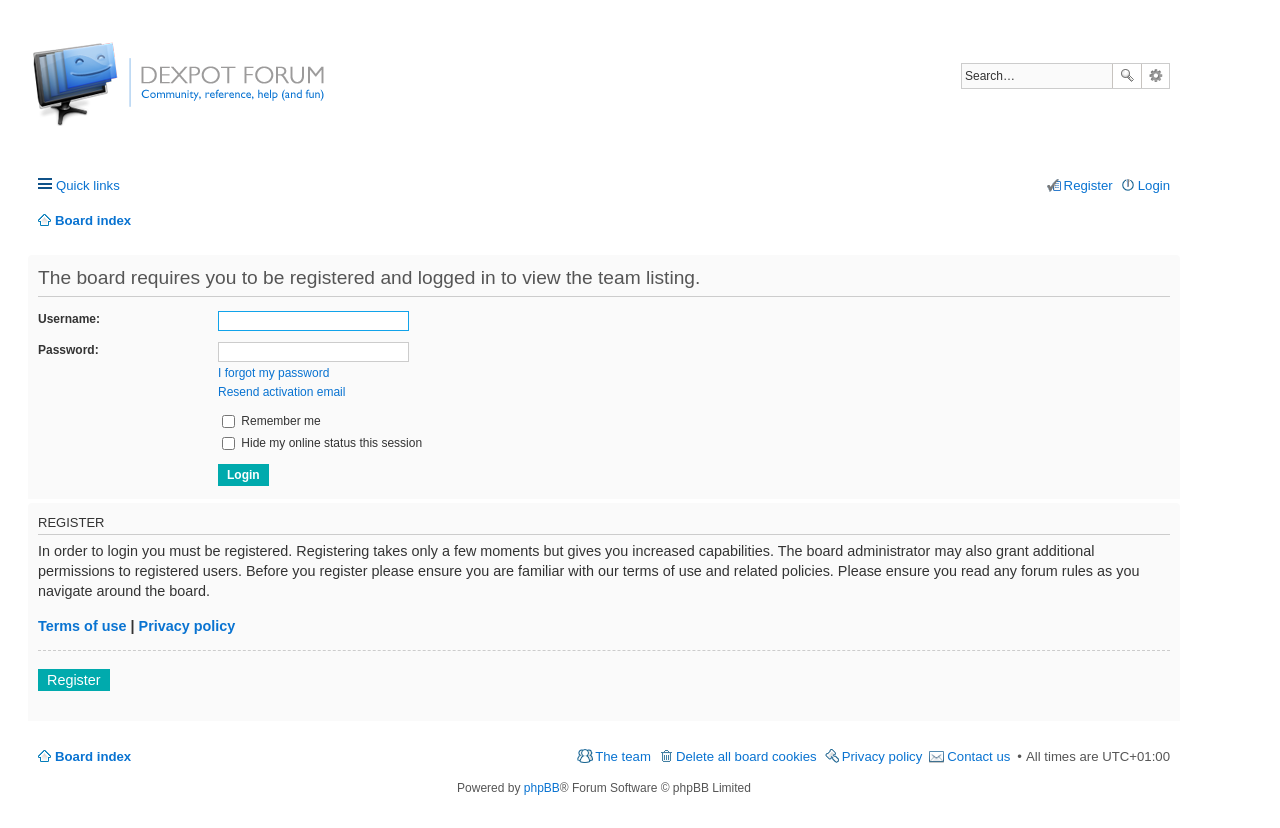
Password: (68, 350)
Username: (69, 319)
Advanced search (1155, 76)
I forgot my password (273, 373)
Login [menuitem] (1154, 185)
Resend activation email (281, 392)
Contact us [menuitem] (978, 756)
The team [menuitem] (623, 756)
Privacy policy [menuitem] (882, 756)
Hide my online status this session (322, 443)
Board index (93, 756)
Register (74, 680)
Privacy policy (187, 626)
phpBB (542, 788)
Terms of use (82, 626)
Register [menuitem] (1088, 185)
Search (1127, 76)
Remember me (271, 421)
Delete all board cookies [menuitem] (746, 756)
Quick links (88, 185)
